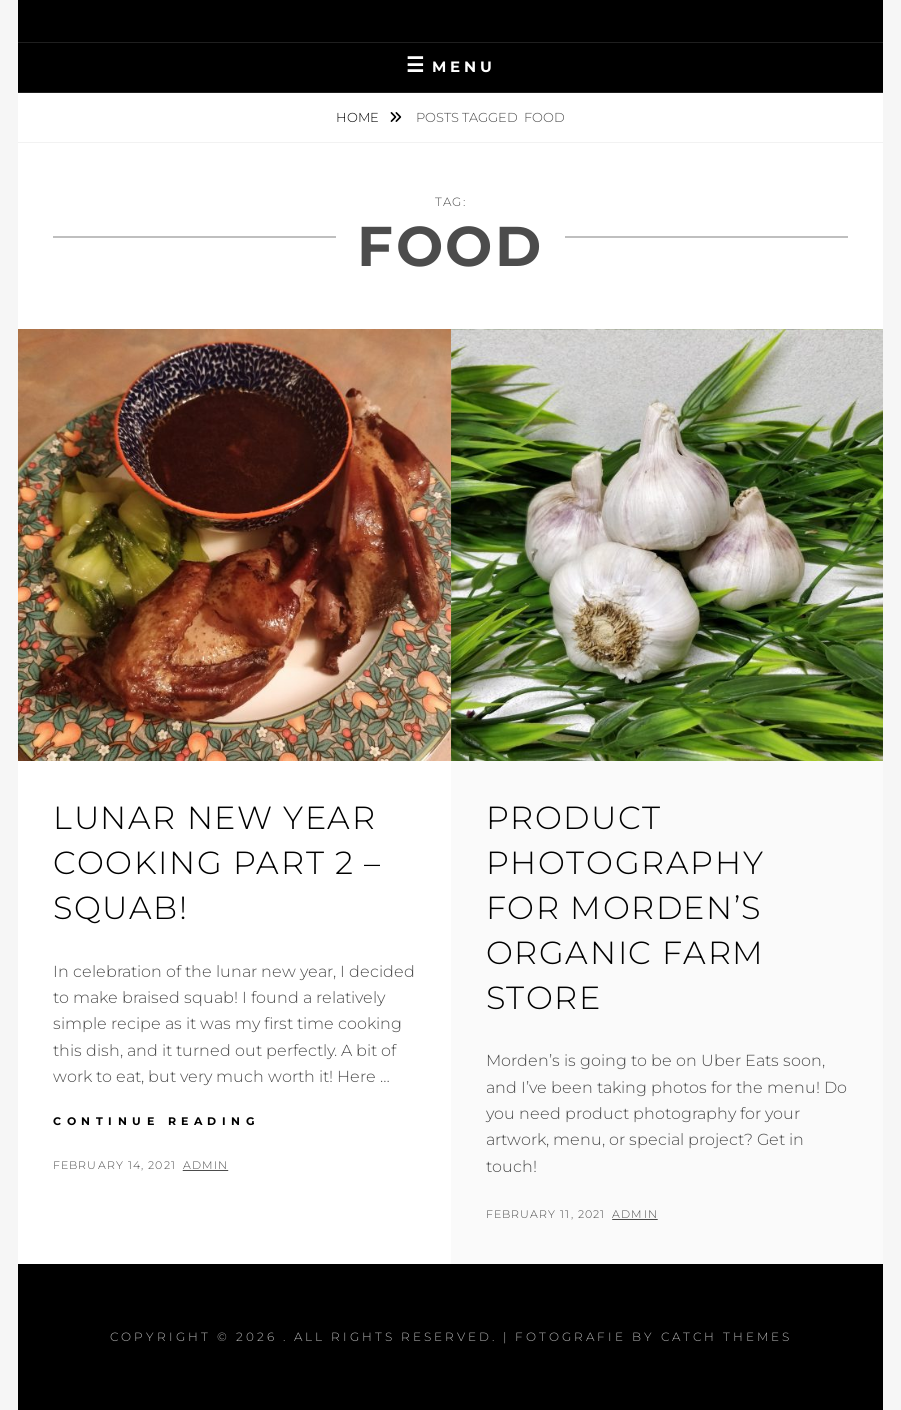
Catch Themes (726, 1336)
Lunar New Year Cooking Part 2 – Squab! (217, 862)
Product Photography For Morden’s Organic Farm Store (625, 907)
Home (359, 117)
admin (206, 1165)
